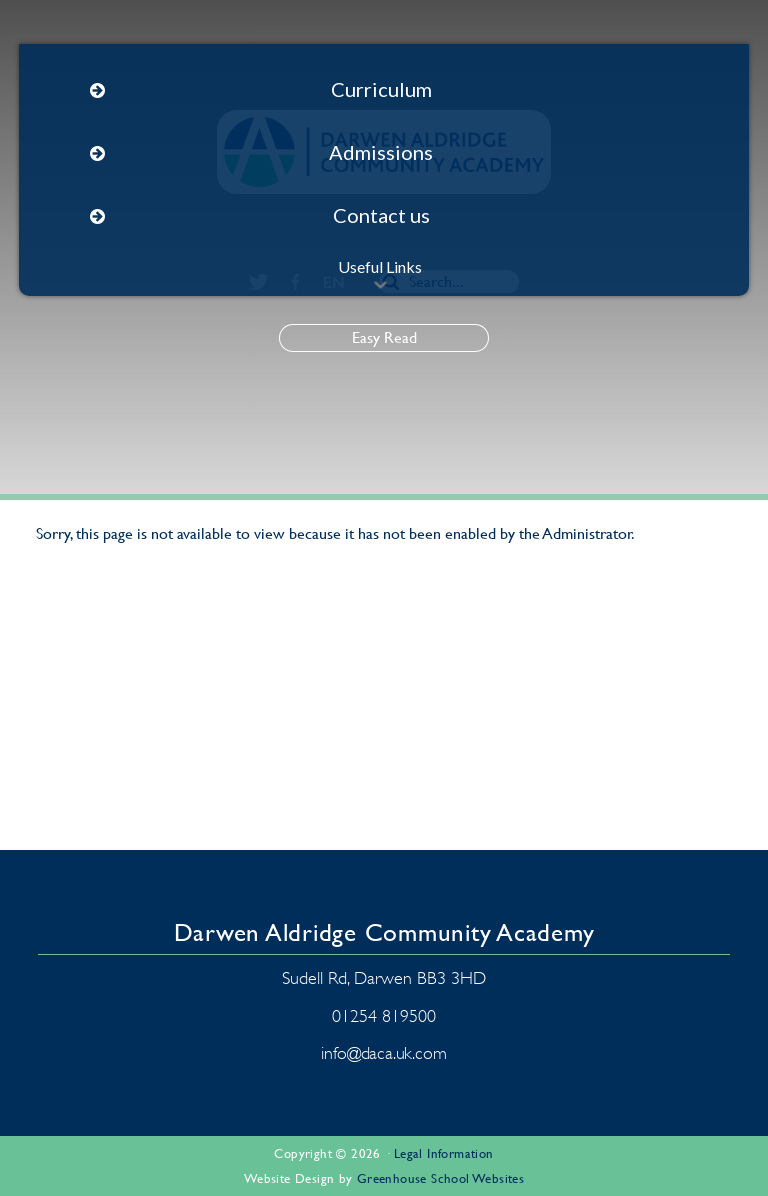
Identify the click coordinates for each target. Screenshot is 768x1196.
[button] (380, 285)
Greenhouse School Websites (440, 1178)
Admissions (381, 152)
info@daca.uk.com (383, 1053)
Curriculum (381, 89)
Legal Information (444, 1153)
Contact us (381, 215)
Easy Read (384, 337)
